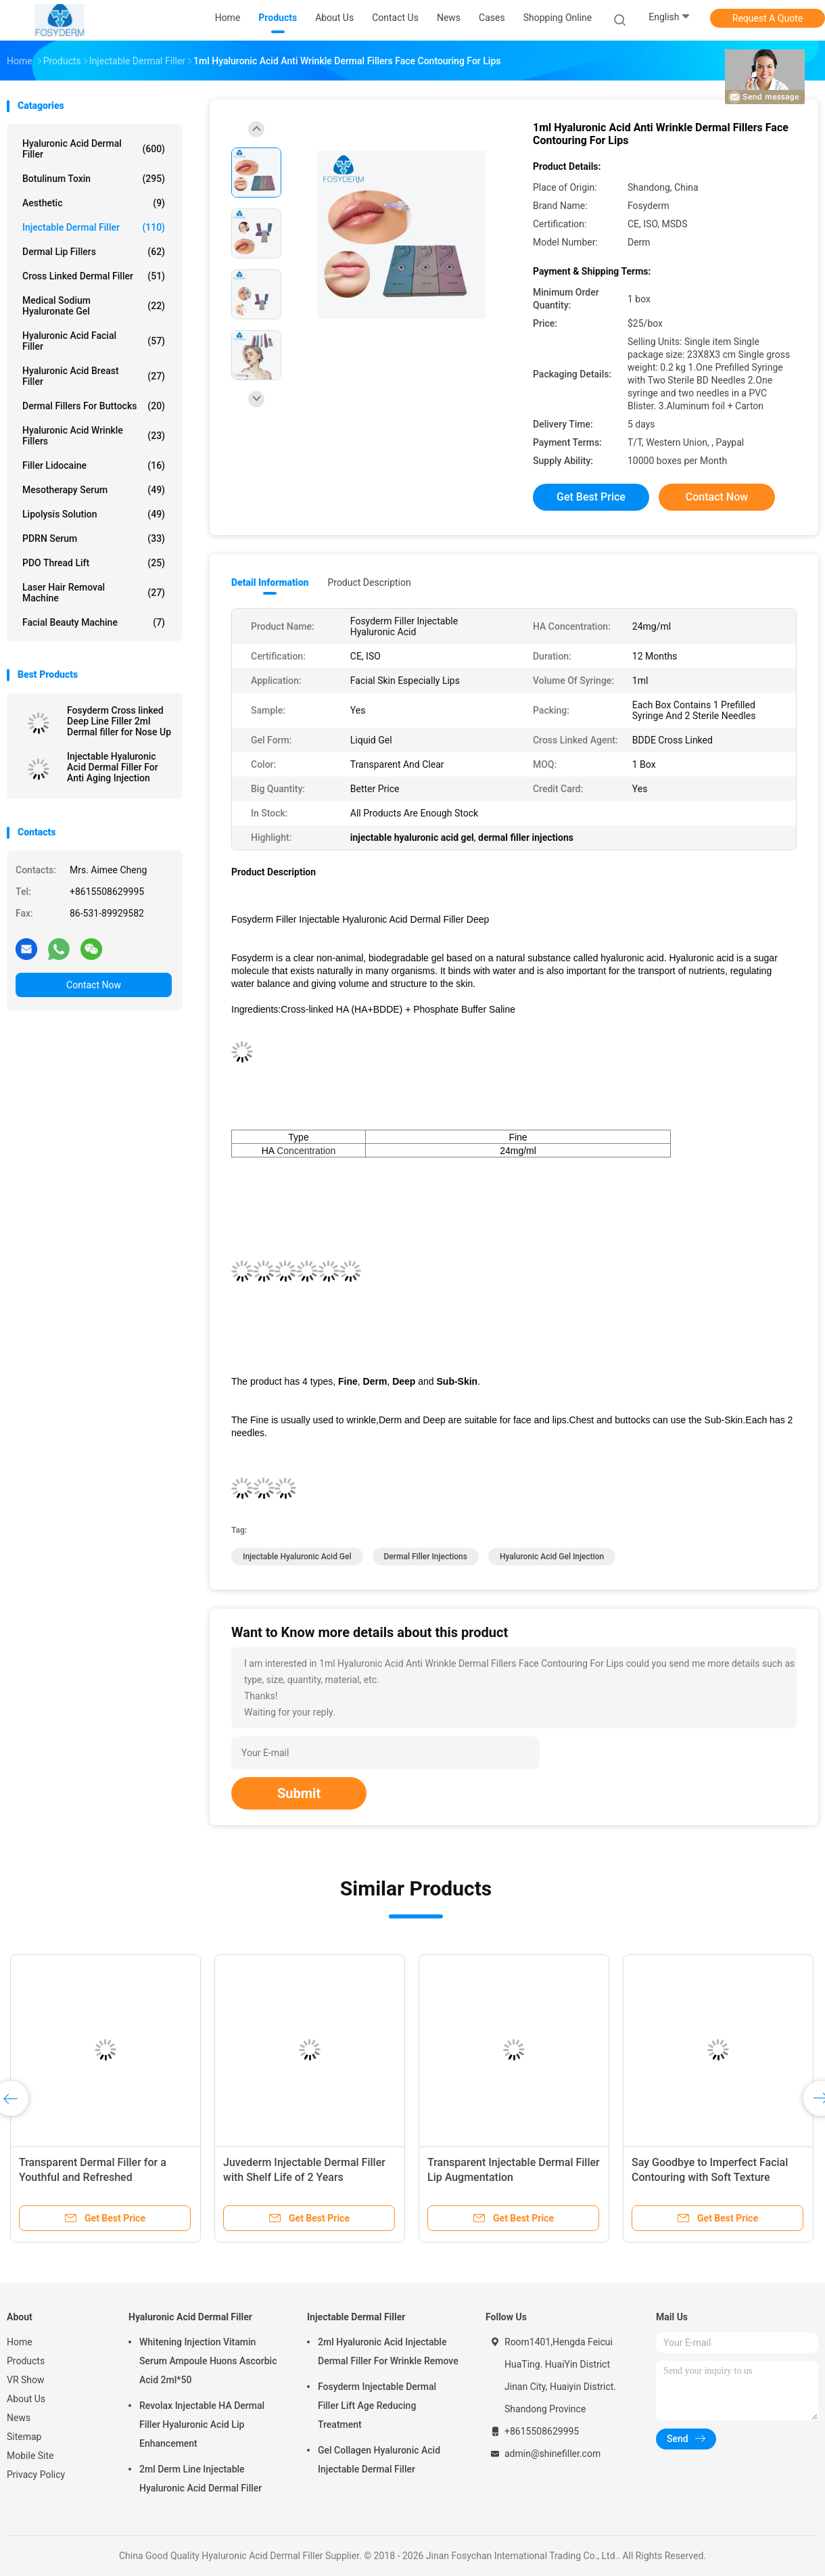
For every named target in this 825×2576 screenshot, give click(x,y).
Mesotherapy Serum (93, 490)
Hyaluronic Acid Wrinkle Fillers (93, 435)
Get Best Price (591, 496)
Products (26, 2360)
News (18, 2417)
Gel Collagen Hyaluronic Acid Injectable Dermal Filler (379, 2460)
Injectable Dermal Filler (93, 227)
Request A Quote (767, 18)
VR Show (26, 2379)
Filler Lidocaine (93, 465)
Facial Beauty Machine (93, 622)
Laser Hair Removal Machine (93, 592)
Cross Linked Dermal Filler (93, 276)
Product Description (368, 582)
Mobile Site (30, 2455)
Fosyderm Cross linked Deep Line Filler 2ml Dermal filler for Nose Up (119, 721)
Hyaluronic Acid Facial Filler (93, 341)
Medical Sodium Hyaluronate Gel (93, 306)
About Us (26, 2398)
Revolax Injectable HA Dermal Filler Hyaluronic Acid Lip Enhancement (201, 2424)
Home (19, 2342)
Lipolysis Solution (93, 514)
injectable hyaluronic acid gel (297, 1556)
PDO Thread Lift (93, 563)
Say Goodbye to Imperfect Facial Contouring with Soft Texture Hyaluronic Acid (710, 2177)
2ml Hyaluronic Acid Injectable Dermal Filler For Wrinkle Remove (388, 2351)
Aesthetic (93, 203)
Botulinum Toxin (93, 178)
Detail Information (269, 582)
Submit (299, 1793)
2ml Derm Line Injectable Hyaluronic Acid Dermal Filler (200, 2478)
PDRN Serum (93, 538)
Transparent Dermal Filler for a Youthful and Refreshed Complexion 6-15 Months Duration (102, 2177)
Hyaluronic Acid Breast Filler (93, 376)
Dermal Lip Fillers (93, 251)
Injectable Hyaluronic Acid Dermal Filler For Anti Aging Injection (112, 767)
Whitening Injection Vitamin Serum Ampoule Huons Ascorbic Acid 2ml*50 (208, 2361)
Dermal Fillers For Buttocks (93, 406)
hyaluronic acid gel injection (552, 1556)
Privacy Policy (36, 2474)
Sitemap (24, 2436)
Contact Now (93, 985)
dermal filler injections (425, 1556)
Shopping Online (557, 17)
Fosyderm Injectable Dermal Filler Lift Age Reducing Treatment (377, 2405)
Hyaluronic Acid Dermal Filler (93, 149)
